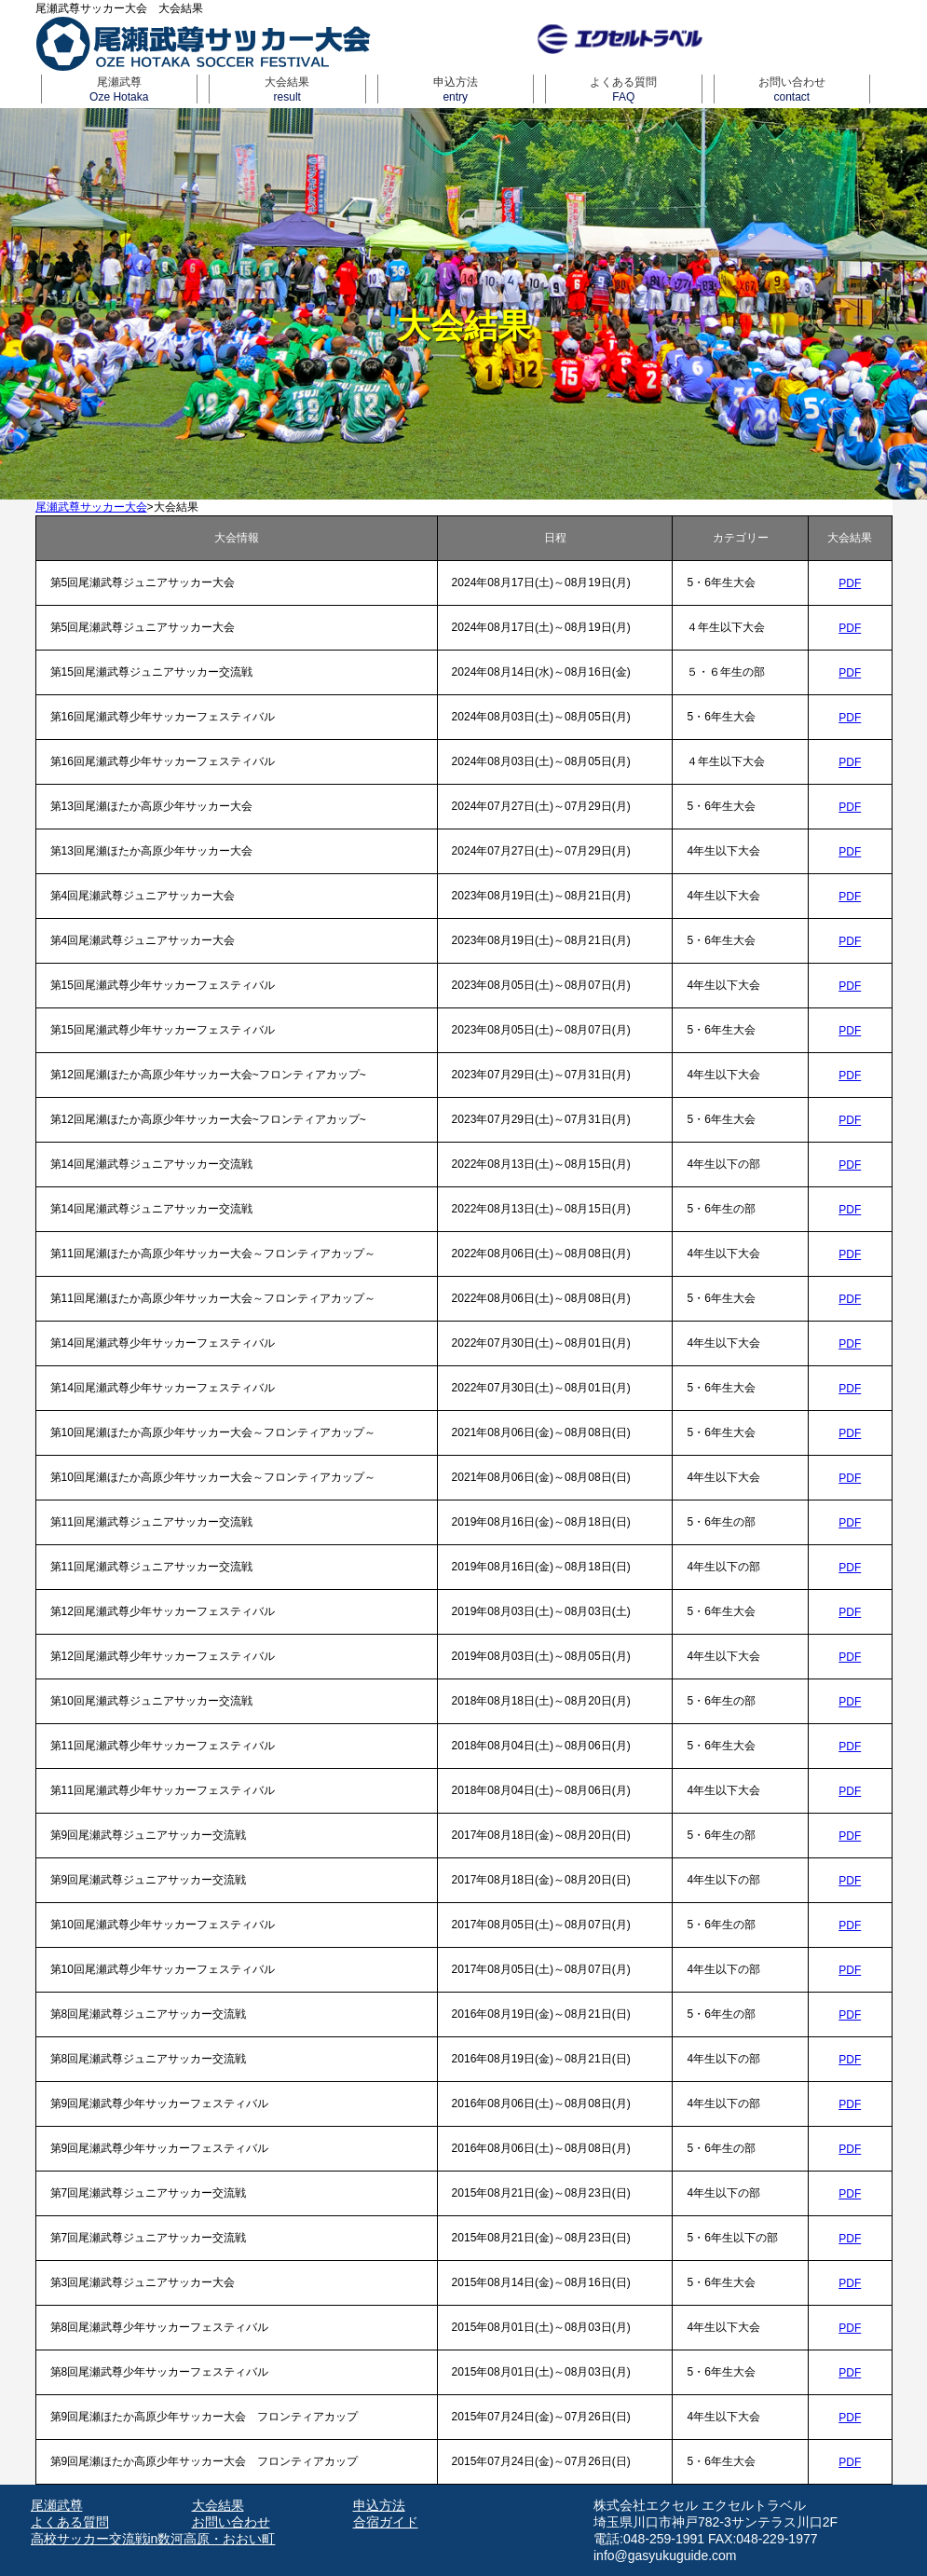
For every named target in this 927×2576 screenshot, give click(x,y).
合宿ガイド (385, 2521)
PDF (849, 583)
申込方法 (456, 89)
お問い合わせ (792, 89)
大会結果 (287, 89)
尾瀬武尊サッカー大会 (91, 507)
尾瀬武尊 (120, 89)
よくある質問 (624, 89)
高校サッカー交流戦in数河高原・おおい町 (153, 2538)
